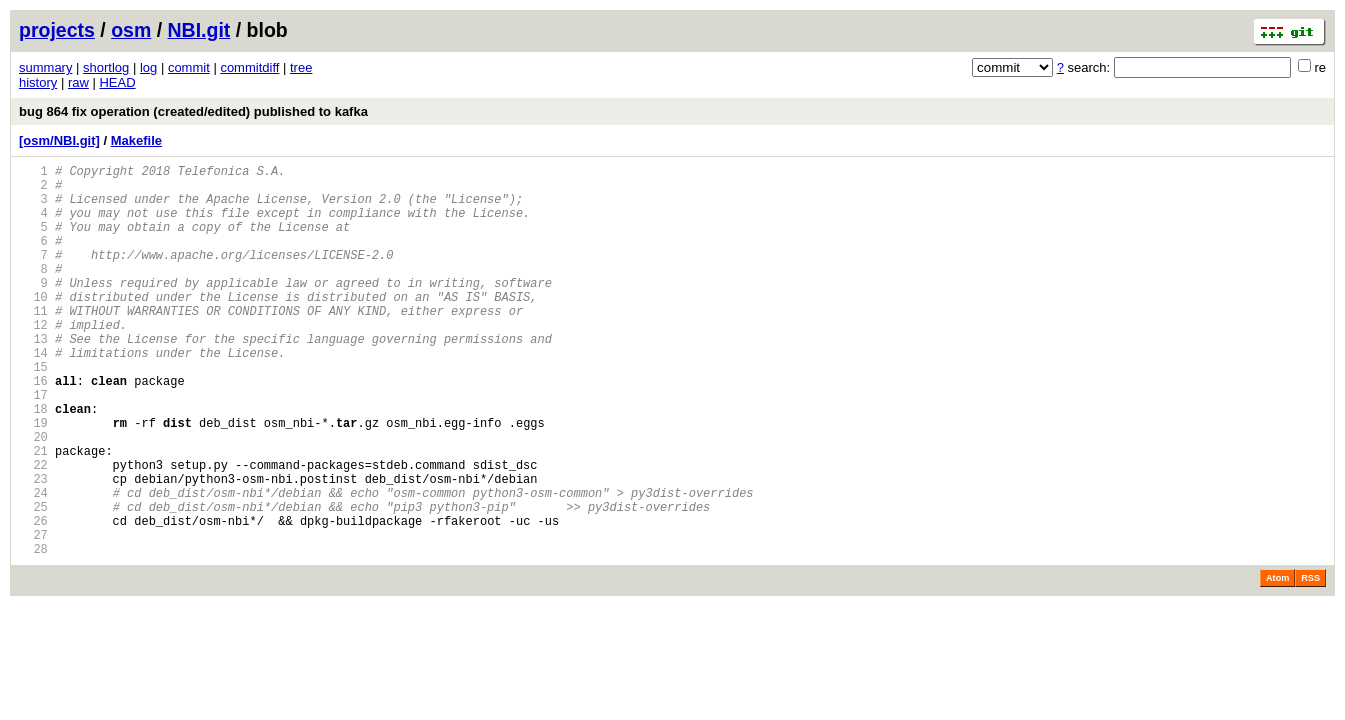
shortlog (106, 67)
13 (33, 377)
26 (33, 598)
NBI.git (199, 30)
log (148, 67)
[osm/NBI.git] (59, 140)
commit (189, 67)
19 (33, 479)
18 (33, 462)
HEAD (117, 82)
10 (33, 326)
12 (33, 360)
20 (33, 496)
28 (33, 632)
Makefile (136, 140)
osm (131, 30)
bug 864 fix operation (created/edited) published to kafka (193, 111)
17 (33, 445)
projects (57, 30)
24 (33, 564)
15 (33, 411)
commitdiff (249, 67)
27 (33, 615)
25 (33, 581)
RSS (1310, 662)
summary (45, 67)
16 (33, 428)
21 (33, 513)
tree (301, 67)
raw (78, 82)
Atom (1277, 662)
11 (33, 343)
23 (33, 547)
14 (33, 394)
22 (33, 530)
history (38, 82)
